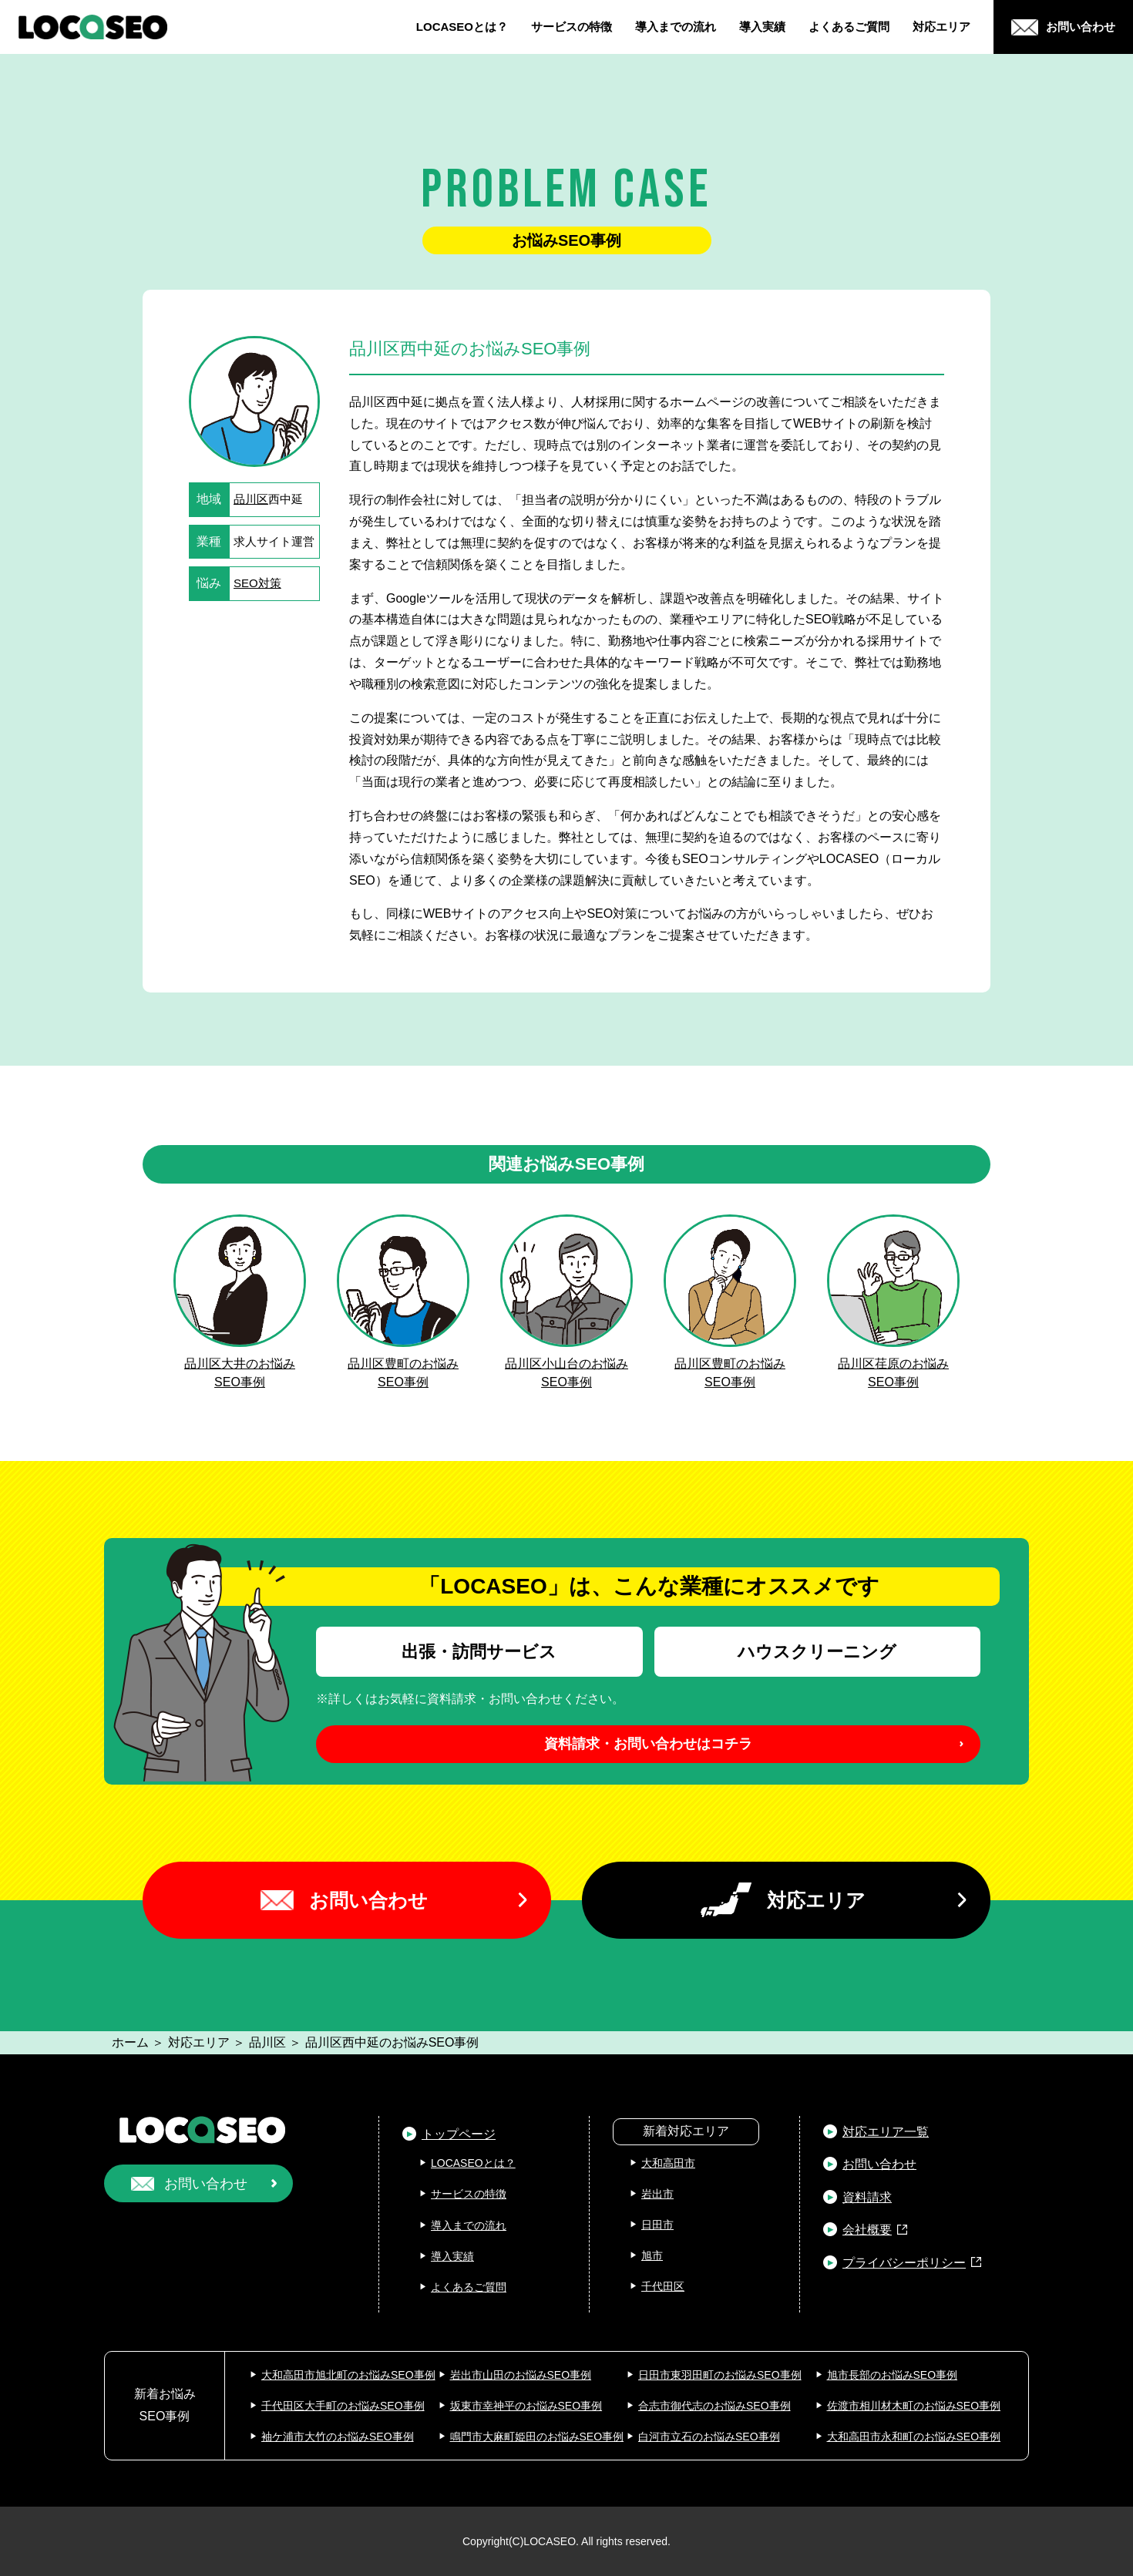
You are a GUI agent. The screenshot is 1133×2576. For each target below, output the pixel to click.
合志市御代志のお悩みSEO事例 (714, 2406)
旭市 (652, 2255)
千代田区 (662, 2286)
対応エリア (941, 26)
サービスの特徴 (571, 26)
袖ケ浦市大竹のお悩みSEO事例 (337, 2436)
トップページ (459, 2134)
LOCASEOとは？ (462, 26)
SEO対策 (257, 582)
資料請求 (867, 2197)
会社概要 (867, 2229)
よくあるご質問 (849, 26)
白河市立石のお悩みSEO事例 (709, 2436)
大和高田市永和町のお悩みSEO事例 (914, 2436)
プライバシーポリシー (904, 2262)
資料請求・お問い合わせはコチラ (648, 1743)
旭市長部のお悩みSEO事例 (892, 2375)
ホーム (130, 2042)
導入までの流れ (675, 26)
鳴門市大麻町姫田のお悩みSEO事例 (537, 2436)
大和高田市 (668, 2163)
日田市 (657, 2224)
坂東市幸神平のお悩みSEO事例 (526, 2406)
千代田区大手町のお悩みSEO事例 (343, 2406)
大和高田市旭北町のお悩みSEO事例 (348, 2375)
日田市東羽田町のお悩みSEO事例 (720, 2375)
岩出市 (657, 2194)
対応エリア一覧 (885, 2131)
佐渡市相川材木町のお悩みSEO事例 (914, 2406)
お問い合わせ (368, 1900)
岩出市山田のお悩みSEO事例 (521, 2375)
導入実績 (762, 26)
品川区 (251, 498)
